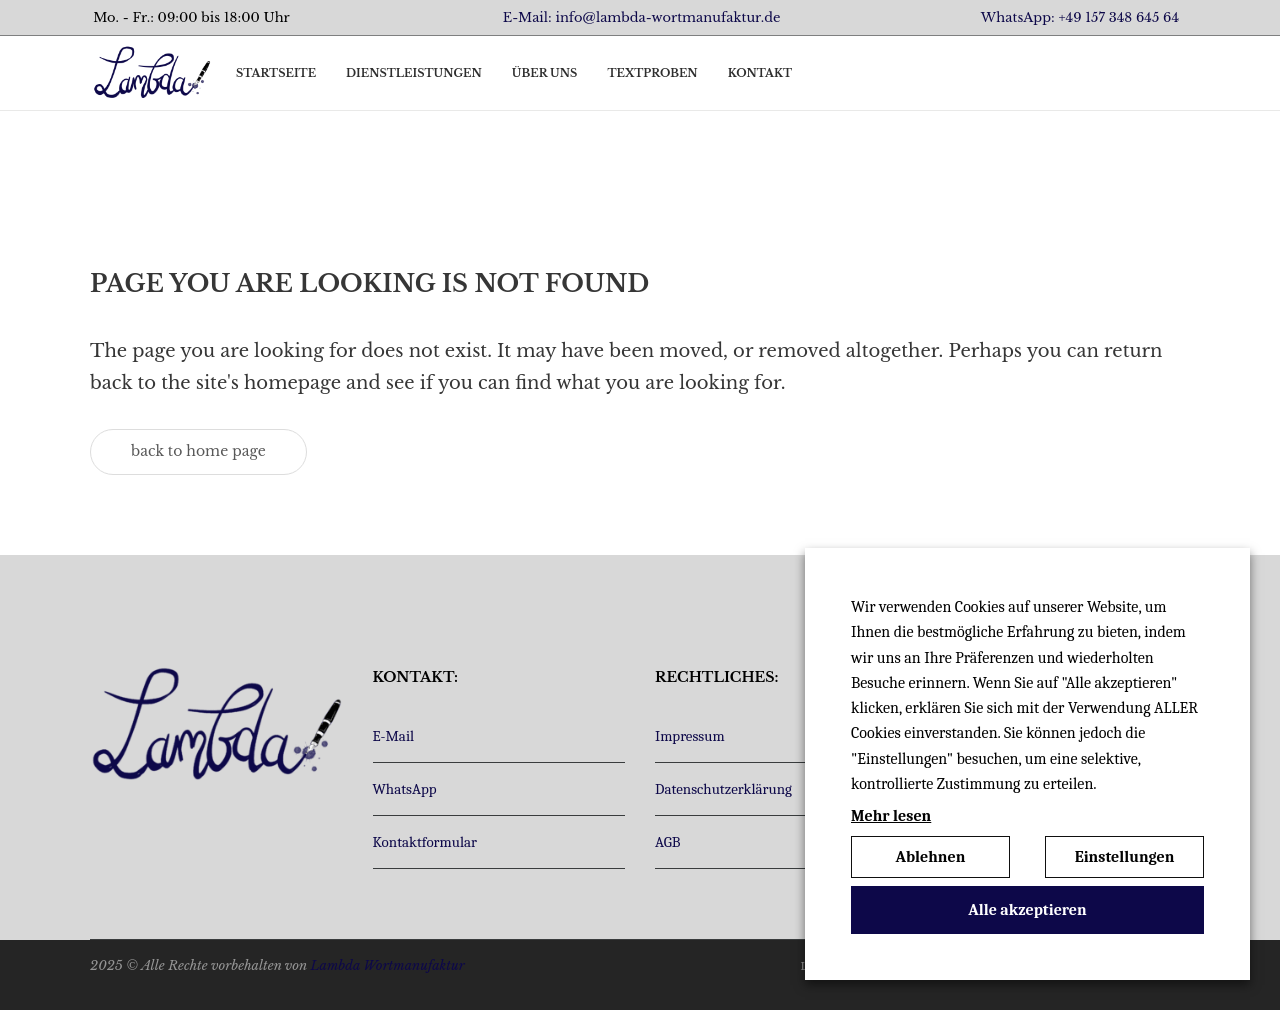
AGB (667, 842)
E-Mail (394, 736)
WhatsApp (405, 789)
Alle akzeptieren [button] (1027, 910)
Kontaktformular (425, 842)
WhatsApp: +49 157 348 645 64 (1080, 17)
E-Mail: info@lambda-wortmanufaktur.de (642, 17)
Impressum (690, 736)
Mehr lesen (891, 816)
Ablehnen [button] (931, 857)
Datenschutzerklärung (723, 789)
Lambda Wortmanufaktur (387, 965)
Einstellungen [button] (1125, 857)
